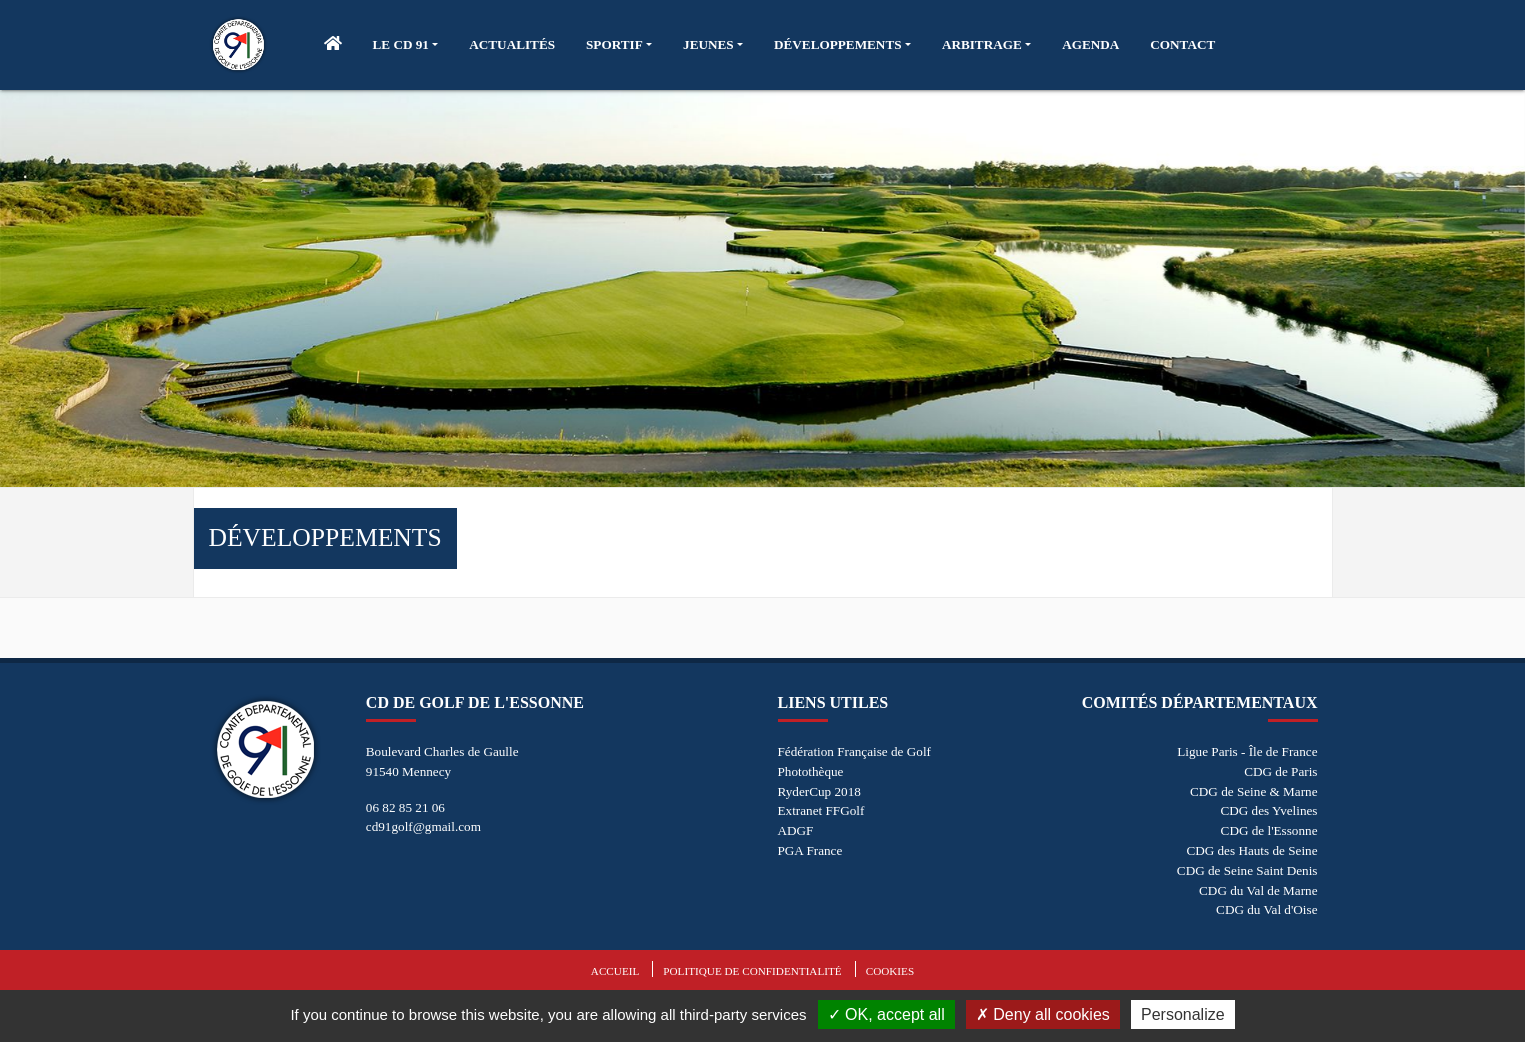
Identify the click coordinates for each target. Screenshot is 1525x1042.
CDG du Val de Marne (1258, 890)
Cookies (890, 971)
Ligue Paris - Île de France (1247, 751)
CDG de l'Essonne (1269, 830)
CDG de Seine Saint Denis (1247, 870)
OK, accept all (886, 1014)
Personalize (1183, 1014)
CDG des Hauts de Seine (1251, 850)
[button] (406, 45)
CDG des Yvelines (1268, 810)
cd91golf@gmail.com (423, 826)
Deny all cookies (1043, 1014)
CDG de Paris (1280, 771)
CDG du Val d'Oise (1266, 909)
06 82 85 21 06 (405, 807)
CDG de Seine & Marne (1253, 791)
